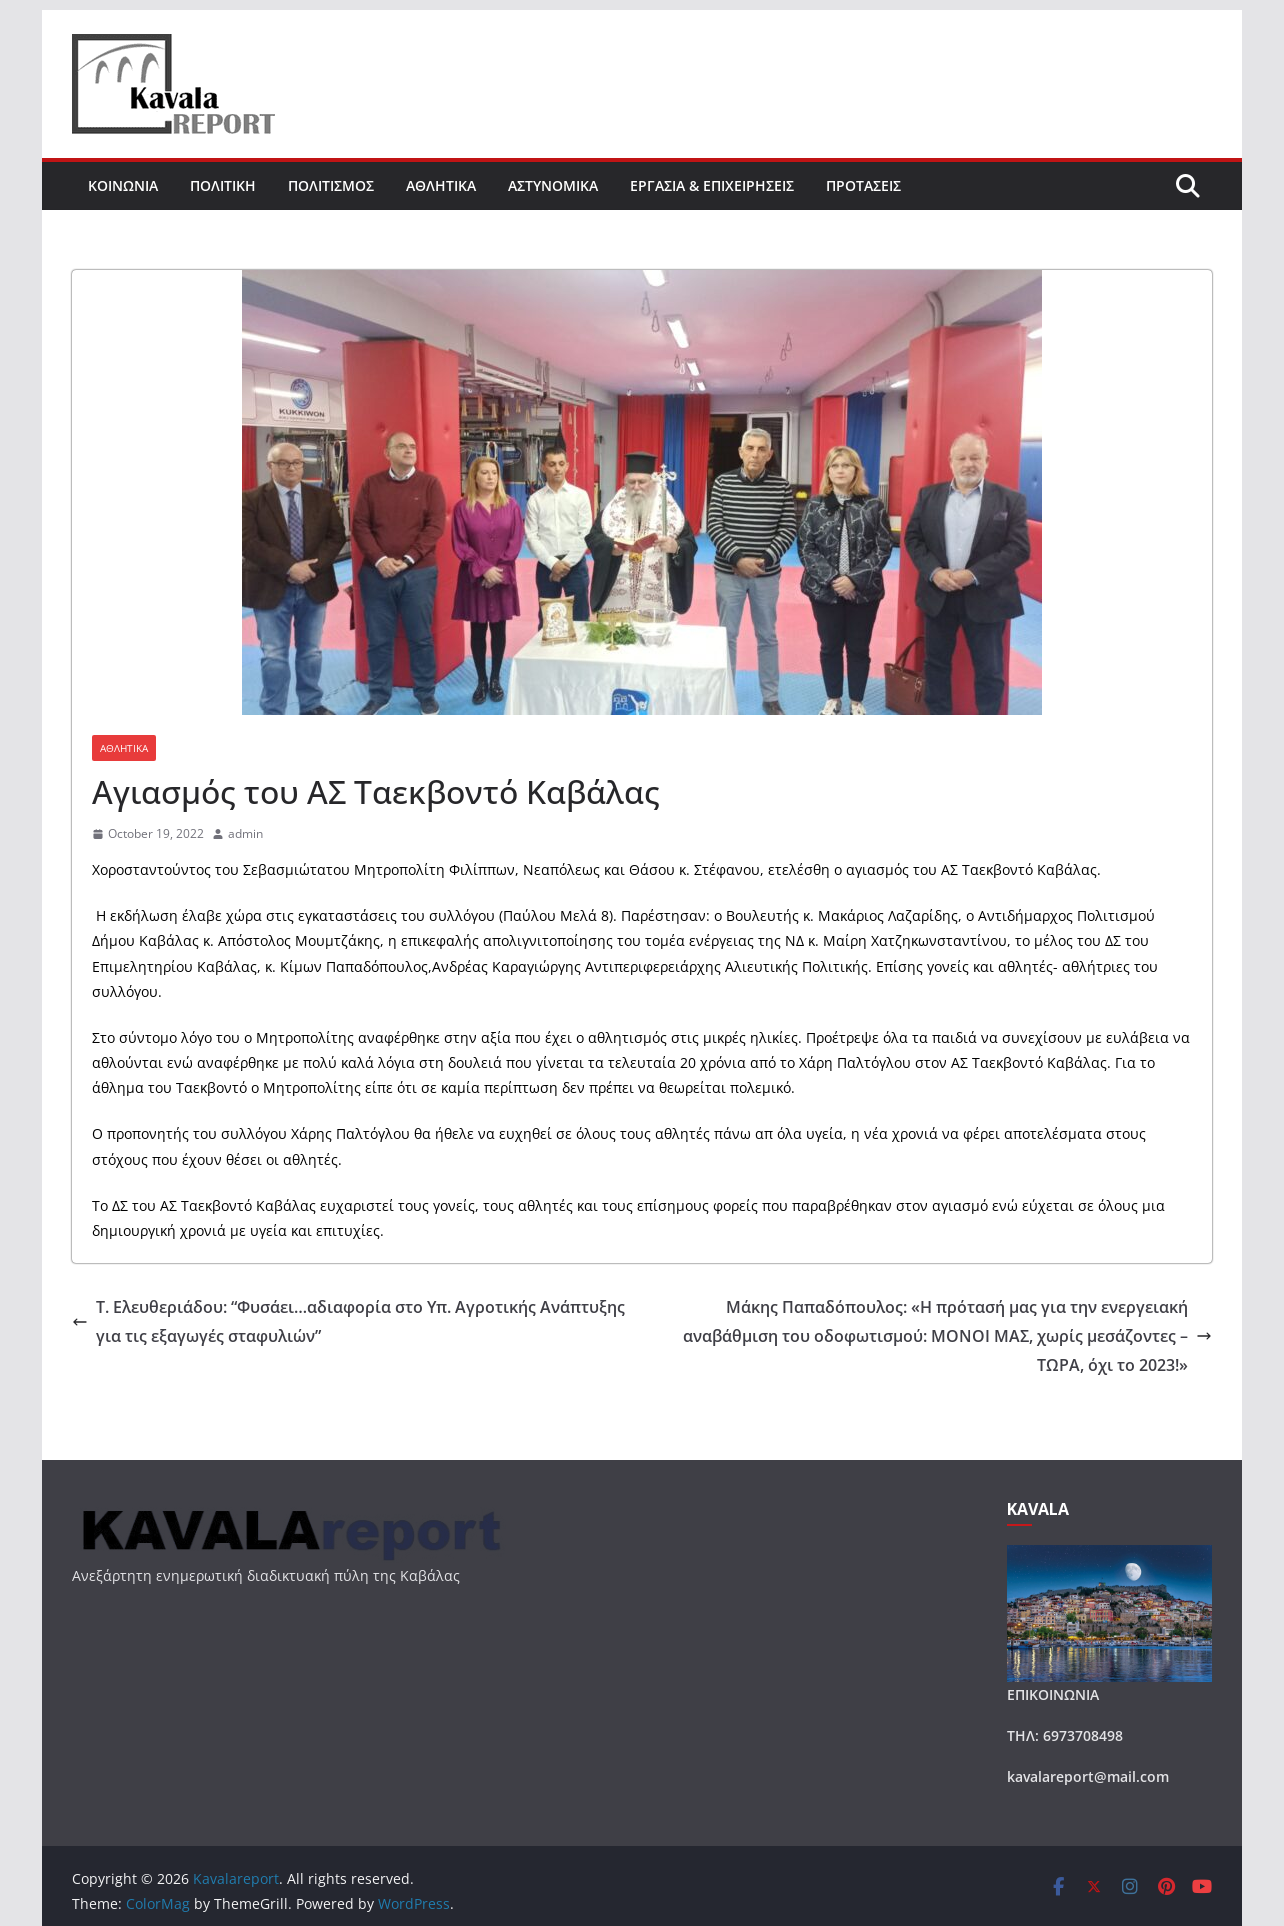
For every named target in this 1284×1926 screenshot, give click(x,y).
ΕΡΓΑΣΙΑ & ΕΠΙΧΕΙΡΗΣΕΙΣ (712, 185)
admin (245, 833)
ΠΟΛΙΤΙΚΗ (223, 185)
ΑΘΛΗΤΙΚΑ (441, 185)
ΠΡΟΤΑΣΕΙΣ (863, 185)
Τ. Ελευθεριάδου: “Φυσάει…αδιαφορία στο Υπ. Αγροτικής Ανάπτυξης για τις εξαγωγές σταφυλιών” (348, 1321)
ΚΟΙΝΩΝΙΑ (123, 185)
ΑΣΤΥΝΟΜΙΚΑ (553, 185)
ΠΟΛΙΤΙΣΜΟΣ (331, 185)
